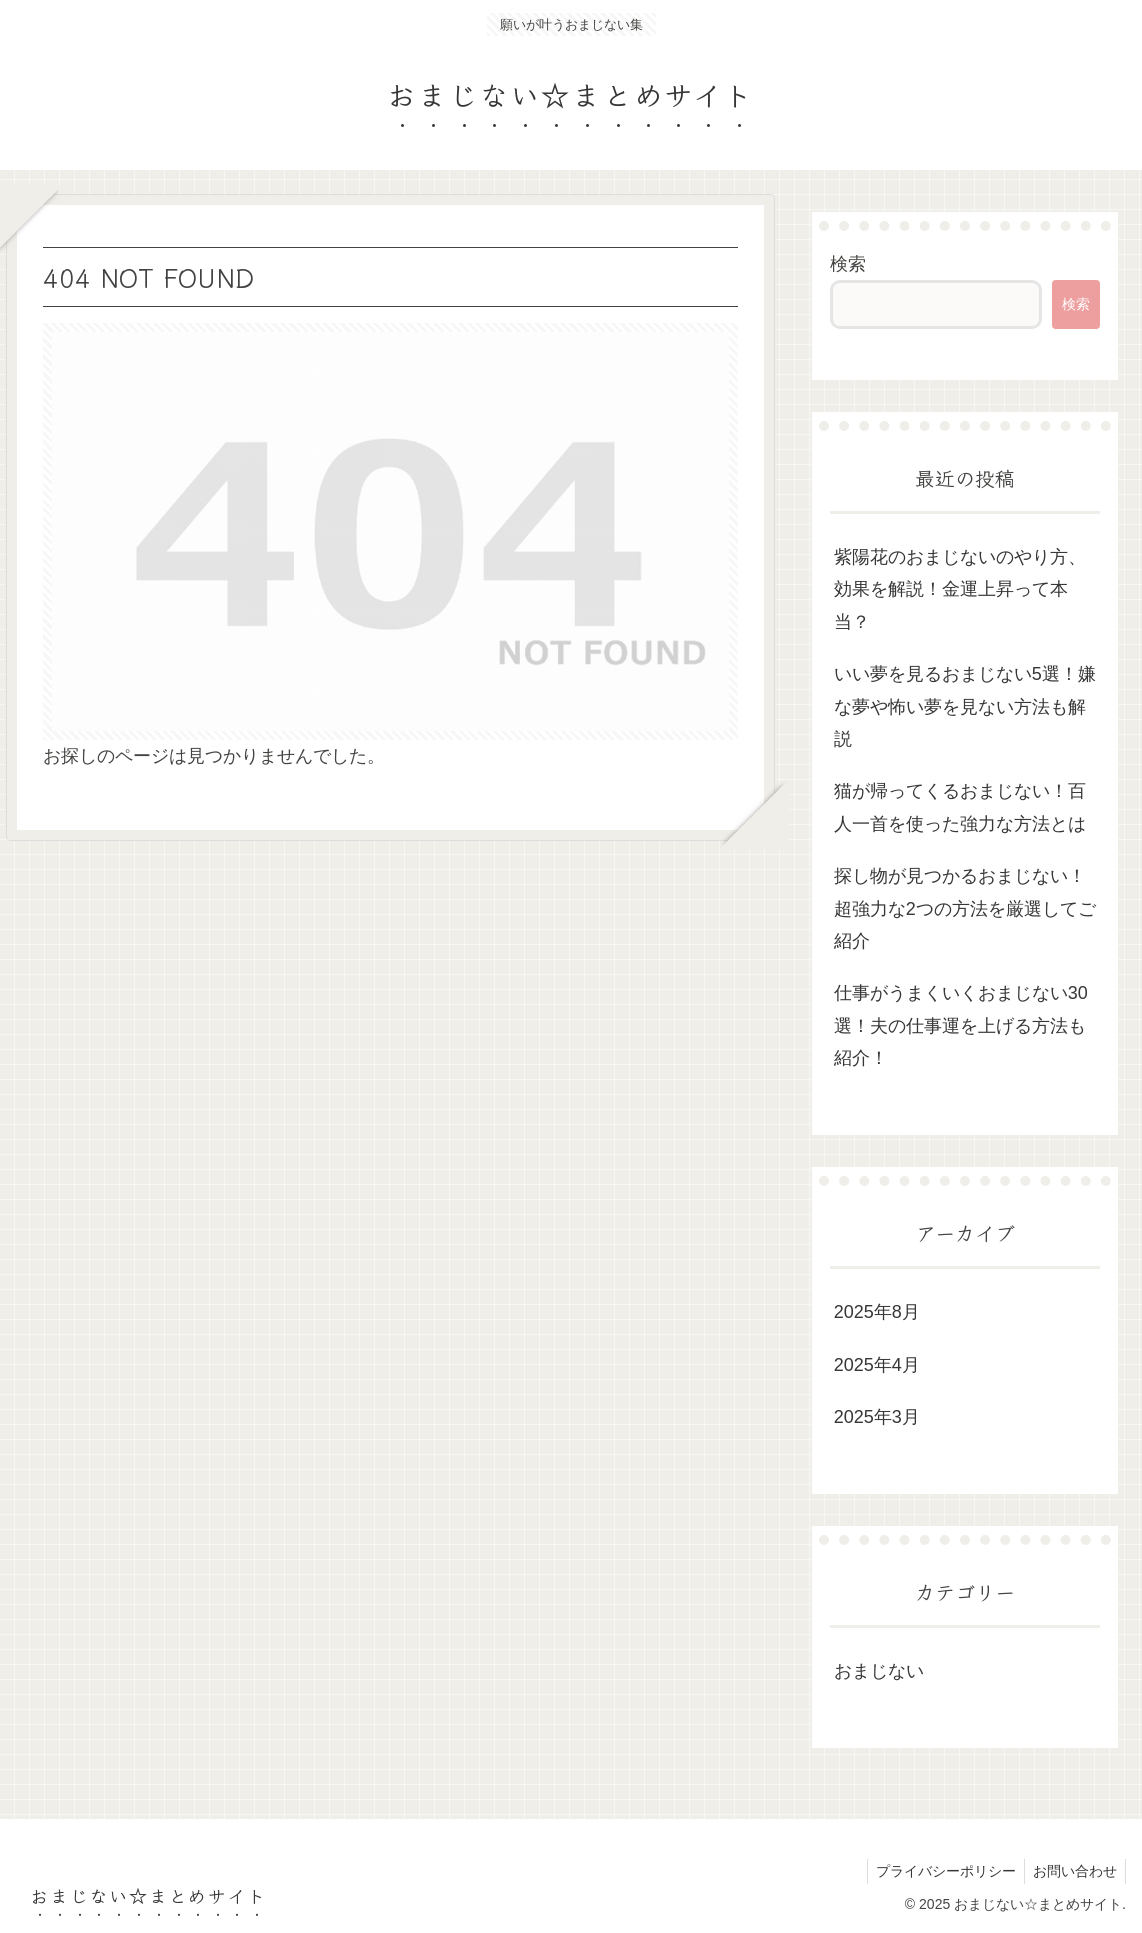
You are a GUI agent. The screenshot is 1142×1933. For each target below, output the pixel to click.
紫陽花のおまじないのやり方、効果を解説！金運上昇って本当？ (960, 589)
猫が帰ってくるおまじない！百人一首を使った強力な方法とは (960, 807)
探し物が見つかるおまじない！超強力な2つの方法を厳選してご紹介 (965, 908)
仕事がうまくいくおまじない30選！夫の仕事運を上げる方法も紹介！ (961, 1025)
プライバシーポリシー (940, 1871)
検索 (848, 264)
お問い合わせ (1073, 1871)
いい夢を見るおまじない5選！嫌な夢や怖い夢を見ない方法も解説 (965, 706)
